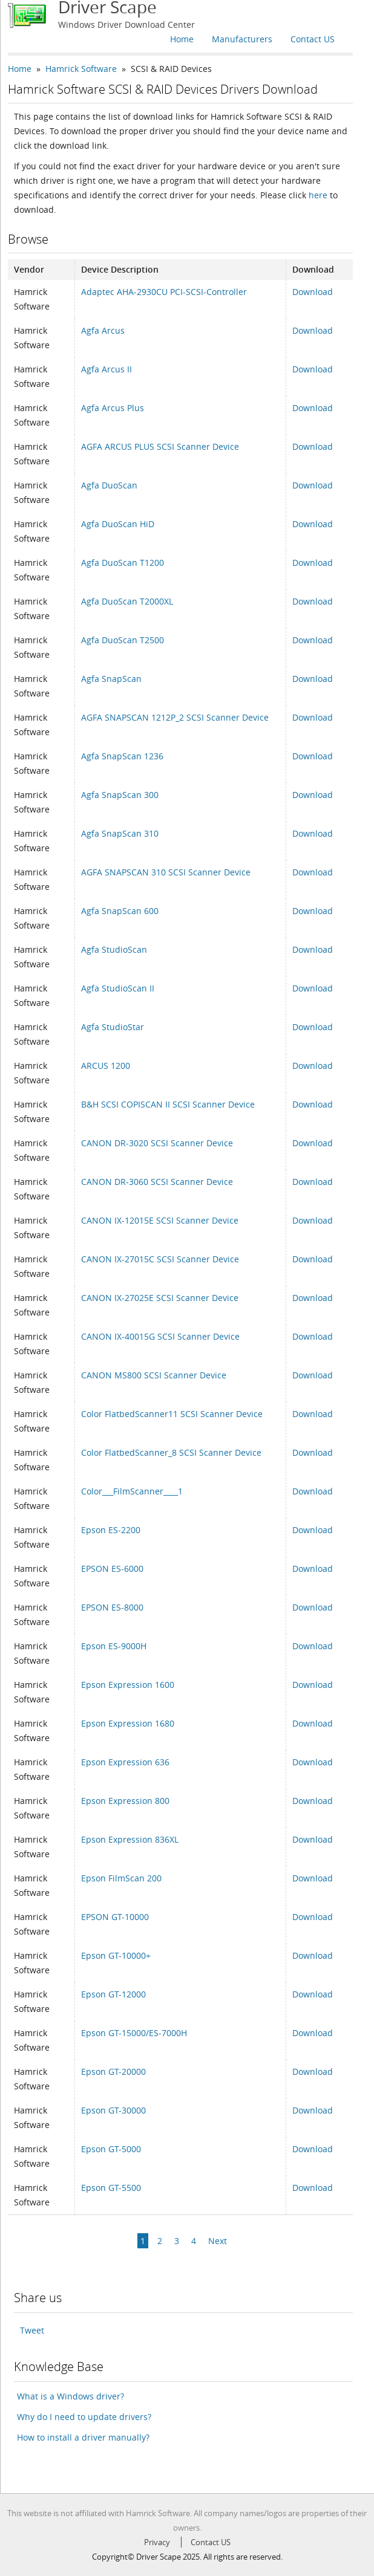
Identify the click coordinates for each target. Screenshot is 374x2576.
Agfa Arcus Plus (112, 408)
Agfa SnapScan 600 (120, 911)
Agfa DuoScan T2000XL (127, 601)
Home (182, 39)
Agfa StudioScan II (117, 988)
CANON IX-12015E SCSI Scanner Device (159, 1220)
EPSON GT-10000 (115, 1916)
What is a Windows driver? (70, 2396)
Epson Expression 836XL (130, 1839)
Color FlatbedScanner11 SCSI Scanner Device (172, 1413)
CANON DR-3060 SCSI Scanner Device (157, 1181)
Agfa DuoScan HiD (117, 524)
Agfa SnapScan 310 (120, 833)
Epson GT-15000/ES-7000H (134, 2033)
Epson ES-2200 (110, 1530)
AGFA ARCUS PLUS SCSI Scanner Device (160, 446)
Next (217, 2241)
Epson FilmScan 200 (121, 1878)
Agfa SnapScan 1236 (122, 756)
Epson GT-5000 (111, 2149)
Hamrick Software (81, 68)
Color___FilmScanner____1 (132, 1491)
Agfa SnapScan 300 (120, 794)
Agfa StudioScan (114, 949)
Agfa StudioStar (112, 1027)
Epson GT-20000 (113, 2071)
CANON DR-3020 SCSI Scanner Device (157, 1143)
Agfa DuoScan (109, 485)
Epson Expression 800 (125, 1800)
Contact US (312, 39)
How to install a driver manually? (83, 2437)
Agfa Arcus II (106, 369)
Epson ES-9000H (113, 1646)
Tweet (32, 2330)
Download (312, 291)
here (318, 195)
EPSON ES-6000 (112, 1568)
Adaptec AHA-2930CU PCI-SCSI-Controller (164, 291)
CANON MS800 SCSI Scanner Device (153, 1375)
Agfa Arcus (103, 330)
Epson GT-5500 (111, 2187)
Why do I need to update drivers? (84, 2416)
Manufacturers (242, 39)
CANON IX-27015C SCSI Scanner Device (160, 1259)
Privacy (157, 2542)
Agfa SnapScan (111, 678)
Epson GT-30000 (113, 2110)
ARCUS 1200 (105, 1065)
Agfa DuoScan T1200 (122, 562)
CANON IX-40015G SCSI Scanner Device (160, 1336)
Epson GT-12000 (113, 1994)
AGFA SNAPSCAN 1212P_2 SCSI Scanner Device (175, 717)
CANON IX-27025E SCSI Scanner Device (159, 1297)
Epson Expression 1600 (127, 1684)
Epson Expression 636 (125, 1762)
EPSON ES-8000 (112, 1607)
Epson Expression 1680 (127, 1723)
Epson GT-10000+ (116, 1955)
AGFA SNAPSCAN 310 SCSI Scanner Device (166, 872)
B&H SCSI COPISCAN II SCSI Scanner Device (168, 1104)
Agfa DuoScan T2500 (122, 640)
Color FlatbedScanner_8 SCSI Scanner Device (171, 1452)
